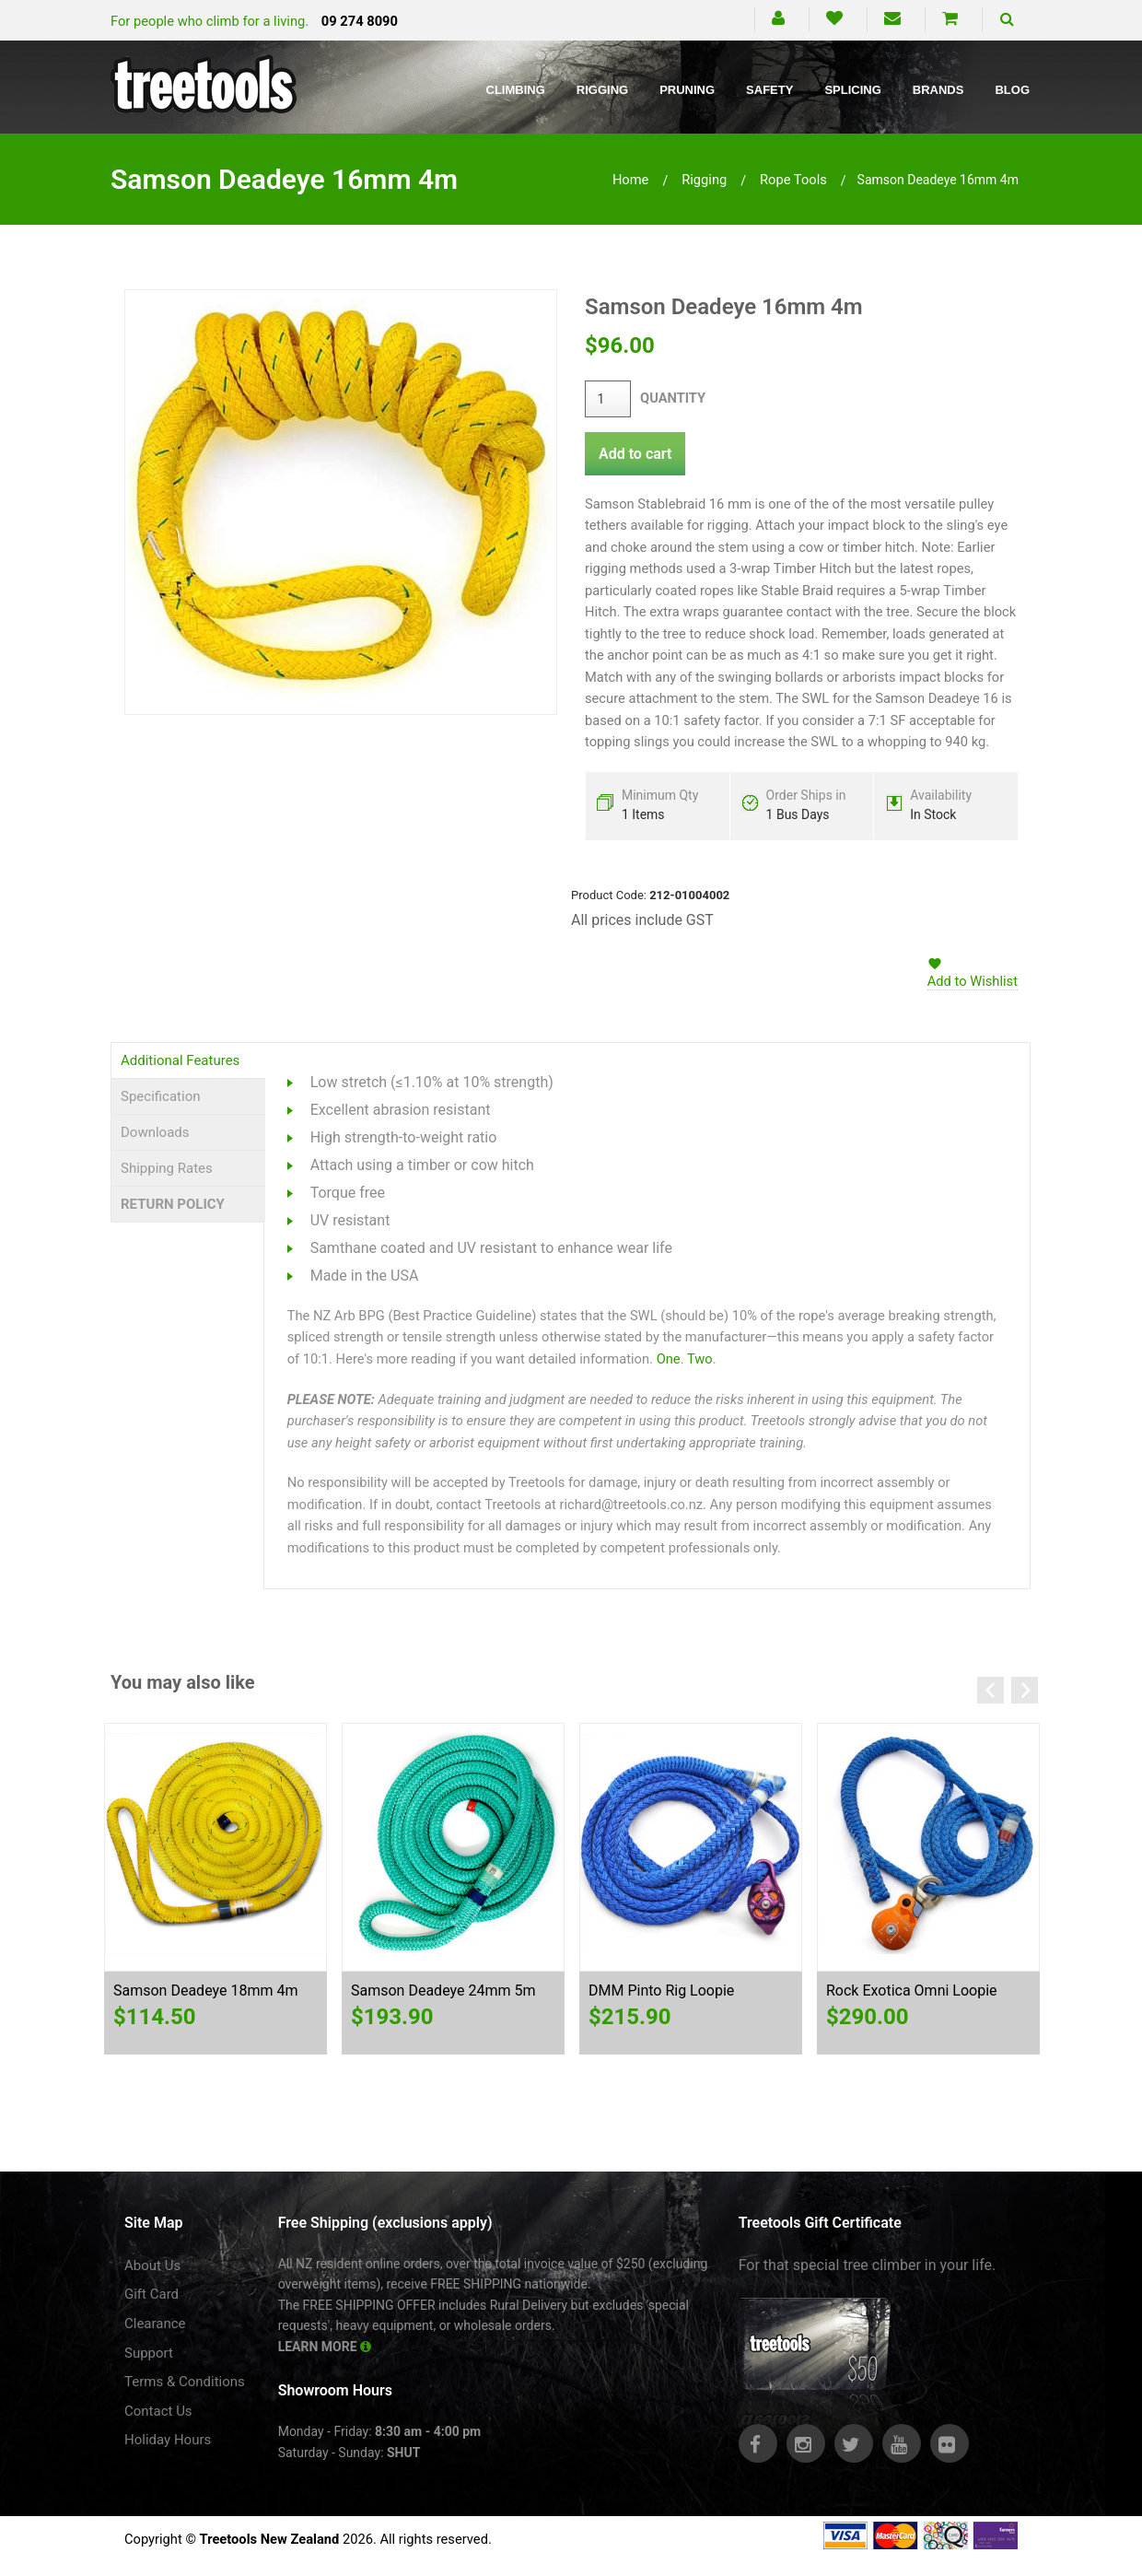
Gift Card (151, 2294)
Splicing (852, 90)
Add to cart (635, 454)
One (669, 1359)
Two (700, 1359)
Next (1024, 1690)
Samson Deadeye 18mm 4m (205, 1990)
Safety (769, 90)
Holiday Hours (167, 2439)
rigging (704, 179)
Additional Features (180, 1060)
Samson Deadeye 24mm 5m (443, 1990)
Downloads (155, 1132)
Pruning (687, 90)
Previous (990, 1690)
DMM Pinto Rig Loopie (661, 1990)
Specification (161, 1096)
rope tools (793, 179)
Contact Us (158, 2411)
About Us (152, 2265)
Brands (938, 90)
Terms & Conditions (184, 2381)
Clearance (155, 2323)
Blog (1012, 90)
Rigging (602, 90)
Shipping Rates (167, 1168)
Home (630, 179)
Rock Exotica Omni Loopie (911, 1990)
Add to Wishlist (972, 981)
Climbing (515, 90)
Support (148, 2353)
